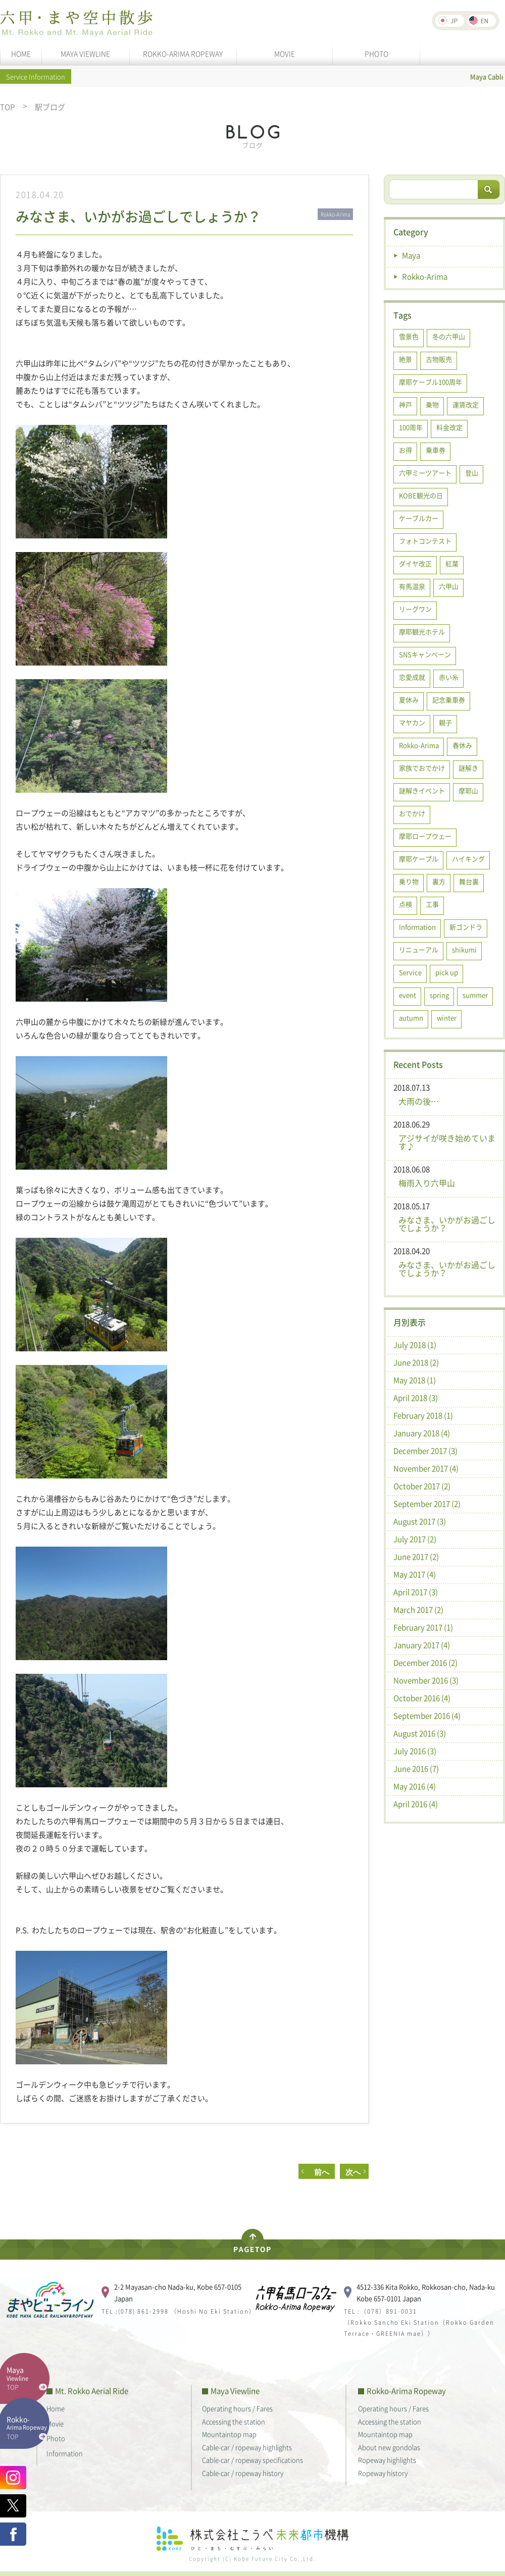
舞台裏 (469, 881)
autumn (411, 1017)
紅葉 (452, 563)
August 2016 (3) (419, 1733)
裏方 (438, 881)
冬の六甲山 (448, 336)
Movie (55, 2423)
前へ (318, 2172)
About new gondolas (389, 2447)
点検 (405, 904)
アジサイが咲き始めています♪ (446, 1142)
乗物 (432, 404)
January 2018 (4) (421, 1433)
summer (475, 995)
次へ (353, 2172)
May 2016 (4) (414, 1786)
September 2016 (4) (427, 1715)
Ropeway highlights (387, 2459)
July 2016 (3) (414, 1751)
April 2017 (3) (415, 1592)
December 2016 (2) (425, 1662)
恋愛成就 (412, 677)
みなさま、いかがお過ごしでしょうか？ (446, 1224)
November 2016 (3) (426, 1680)
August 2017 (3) (419, 1521)
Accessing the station (233, 2421)
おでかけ (412, 813)
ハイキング (468, 858)
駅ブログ (50, 107)
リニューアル (418, 949)
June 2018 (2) (416, 1362)
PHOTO (376, 53)
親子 (445, 722)
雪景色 (409, 336)
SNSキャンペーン (425, 654)
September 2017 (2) (427, 1503)
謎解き (468, 768)
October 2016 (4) (421, 1698)
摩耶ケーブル (418, 858)
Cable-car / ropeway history (242, 2473)
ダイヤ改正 (415, 563)
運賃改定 (465, 404)
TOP (7, 107)
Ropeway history (383, 2473)
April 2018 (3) (415, 1397)
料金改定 (449, 427)
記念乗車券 (448, 699)
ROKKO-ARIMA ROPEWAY (183, 53)
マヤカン (412, 722)
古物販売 (439, 359)
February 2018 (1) (423, 1415)
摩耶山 (468, 790)
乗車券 (435, 450)
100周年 (411, 427)
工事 (432, 904)
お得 (405, 450)
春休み (462, 745)
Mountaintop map (229, 2434)
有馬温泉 (412, 586)
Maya (411, 255)
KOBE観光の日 (421, 495)
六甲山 (449, 586)
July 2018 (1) (414, 1344)
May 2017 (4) (414, 1574)
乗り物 (409, 881)
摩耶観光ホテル (422, 631)
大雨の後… (418, 1101)
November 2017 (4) (426, 1468)
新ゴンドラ (465, 926)
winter (447, 1017)
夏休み (409, 699)
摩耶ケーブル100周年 (430, 382)
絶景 (405, 359)
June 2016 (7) (416, 1768)
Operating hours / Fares (237, 2408)
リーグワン (415, 609)
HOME (21, 53)
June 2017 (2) (416, 1556)
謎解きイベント (422, 790)
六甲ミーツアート (425, 472)
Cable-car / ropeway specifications (252, 2459)
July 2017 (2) (414, 1539)
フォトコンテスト (425, 540)
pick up (446, 972)
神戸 (405, 404)
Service (410, 972)
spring (439, 995)
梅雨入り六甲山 (426, 1183)
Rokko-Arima (424, 276)
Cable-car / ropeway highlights (247, 2447)
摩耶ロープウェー (425, 836)
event (407, 995)
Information (417, 926)
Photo (55, 2438)
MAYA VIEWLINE (85, 53)
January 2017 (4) (421, 1645)
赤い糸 (449, 677)
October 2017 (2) (421, 1486)
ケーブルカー (418, 518)
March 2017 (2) (418, 1609)
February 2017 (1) (423, 1627)
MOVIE (284, 53)
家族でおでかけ (422, 768)
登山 (471, 472)
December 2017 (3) (425, 1450)
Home (55, 2408)
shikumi (464, 949)
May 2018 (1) (414, 1380)
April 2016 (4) (415, 1804)
